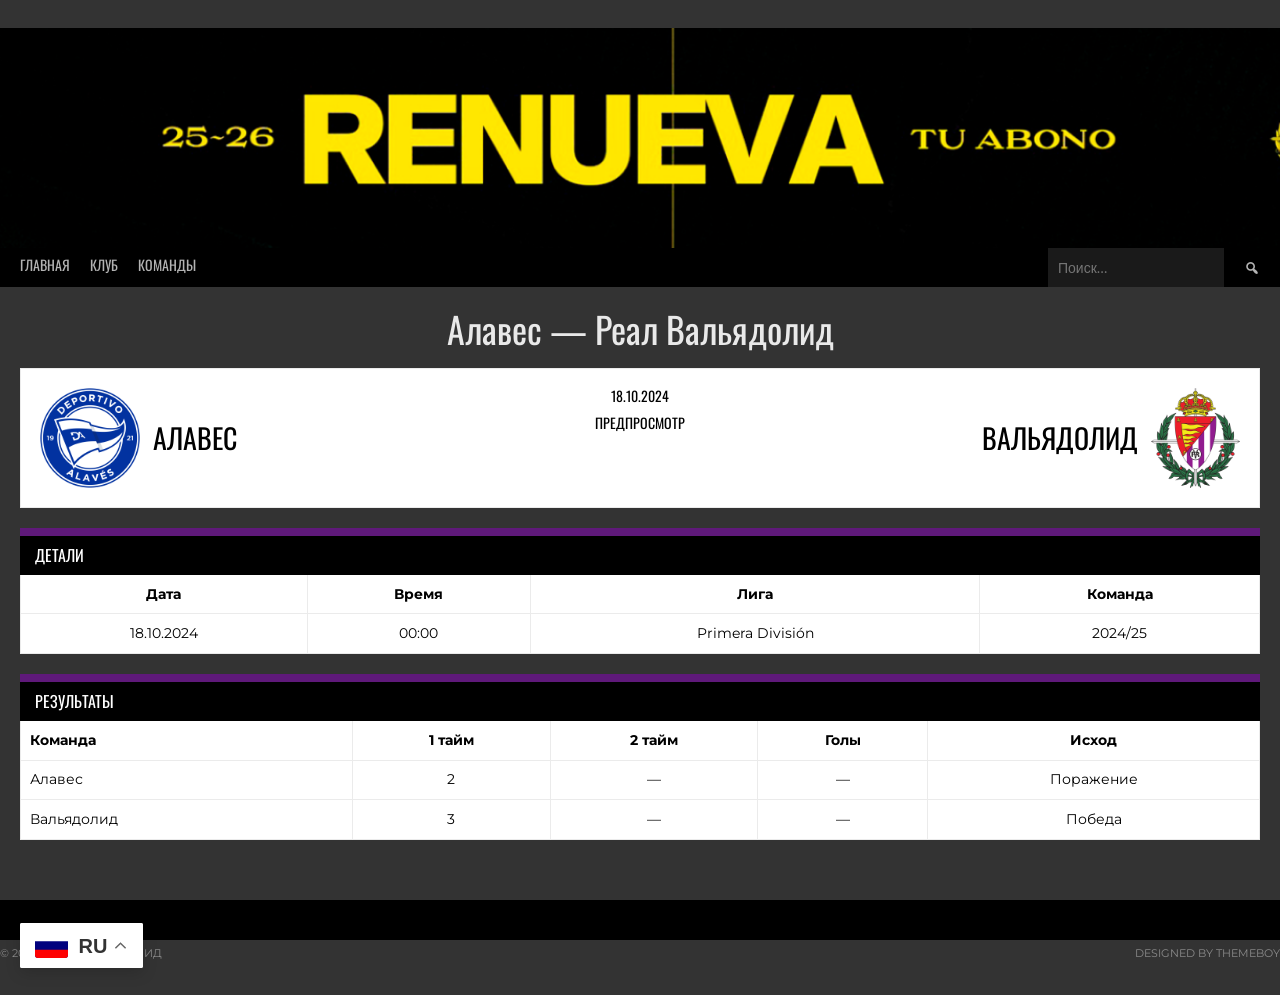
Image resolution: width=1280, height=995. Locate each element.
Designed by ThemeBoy (1207, 953)
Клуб (104, 264)
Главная (45, 264)
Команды (167, 264)
